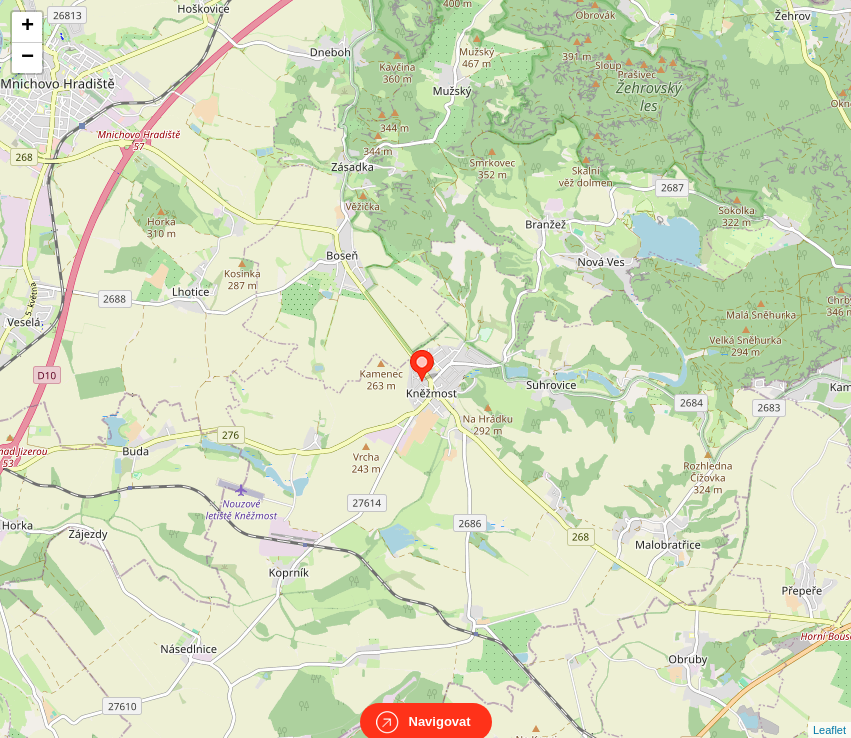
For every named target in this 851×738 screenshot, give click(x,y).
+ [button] (27, 27)
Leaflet (829, 712)
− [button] (27, 58)
